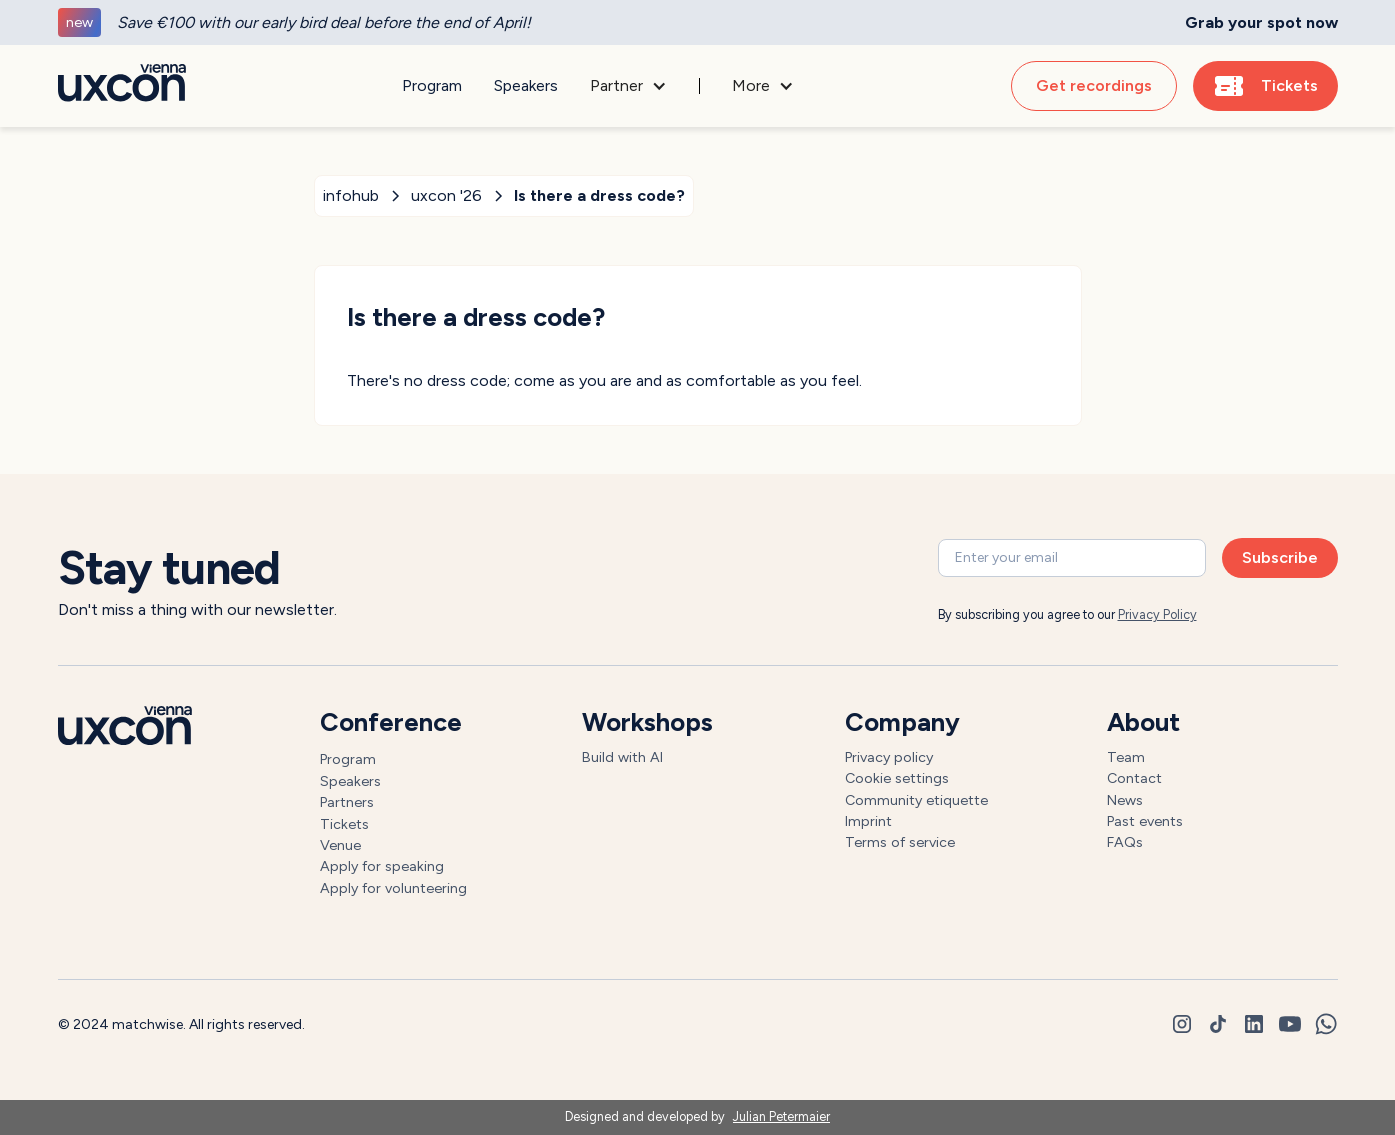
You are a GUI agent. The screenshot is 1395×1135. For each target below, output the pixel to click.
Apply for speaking (382, 866)
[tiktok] (1218, 1024)
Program (432, 85)
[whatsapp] (1326, 1024)
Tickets (344, 824)
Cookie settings (897, 778)
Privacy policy (889, 757)
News (1125, 800)
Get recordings (1094, 85)
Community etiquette (916, 800)
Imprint (868, 821)
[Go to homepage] (122, 86)
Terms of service (900, 842)
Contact (1134, 778)
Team (1126, 757)
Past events (1145, 821)
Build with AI (622, 757)
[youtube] (1290, 1024)
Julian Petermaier (781, 1116)
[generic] (697, 22)
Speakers (526, 85)
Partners (347, 802)
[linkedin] (1254, 1024)
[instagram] (1182, 1024)
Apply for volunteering (393, 888)
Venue (340, 845)
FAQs (1125, 842)
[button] (628, 86)
